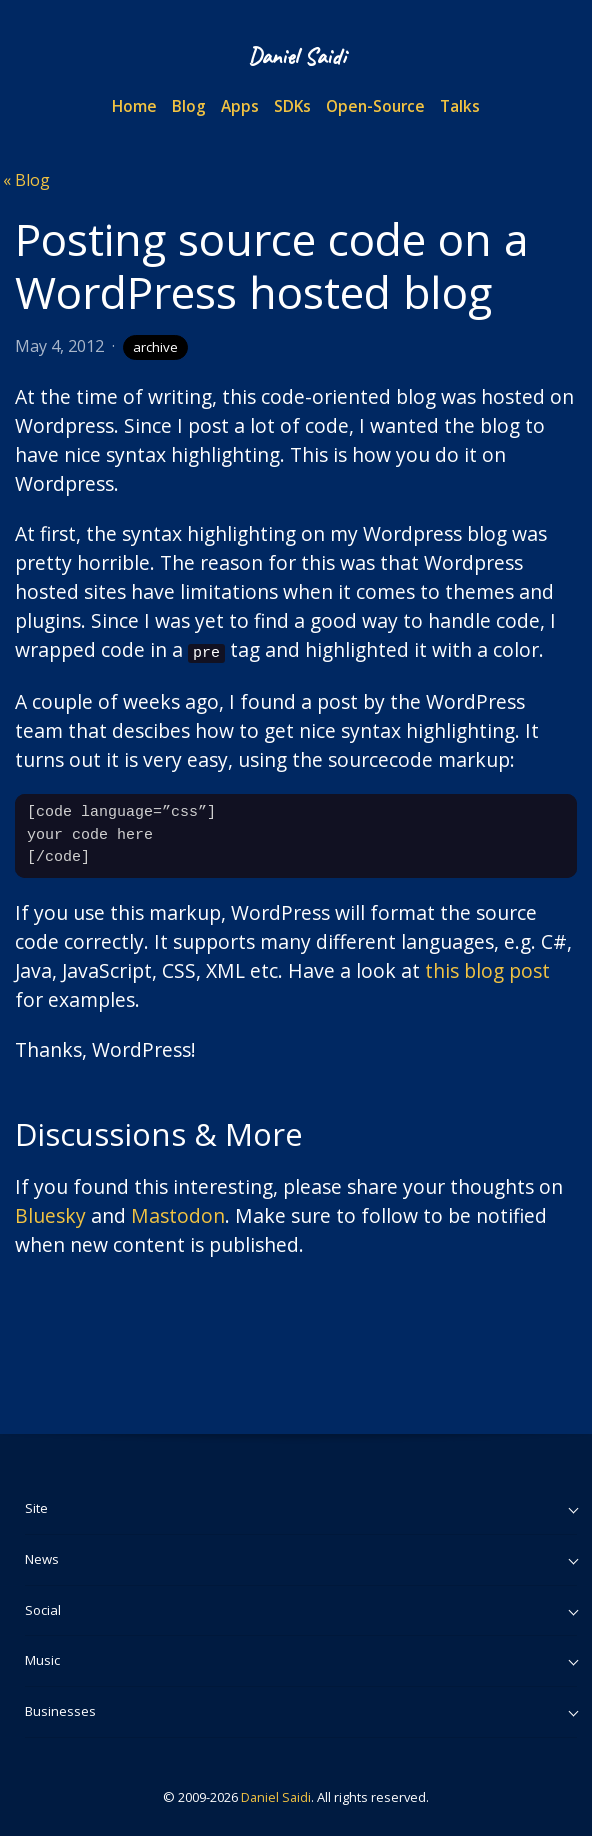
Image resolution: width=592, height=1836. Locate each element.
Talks (460, 106)
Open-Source (375, 106)
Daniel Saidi (276, 1796)
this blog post (487, 968)
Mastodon (178, 1214)
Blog (189, 106)
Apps (240, 106)
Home (134, 106)
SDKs (292, 106)
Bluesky (50, 1214)
